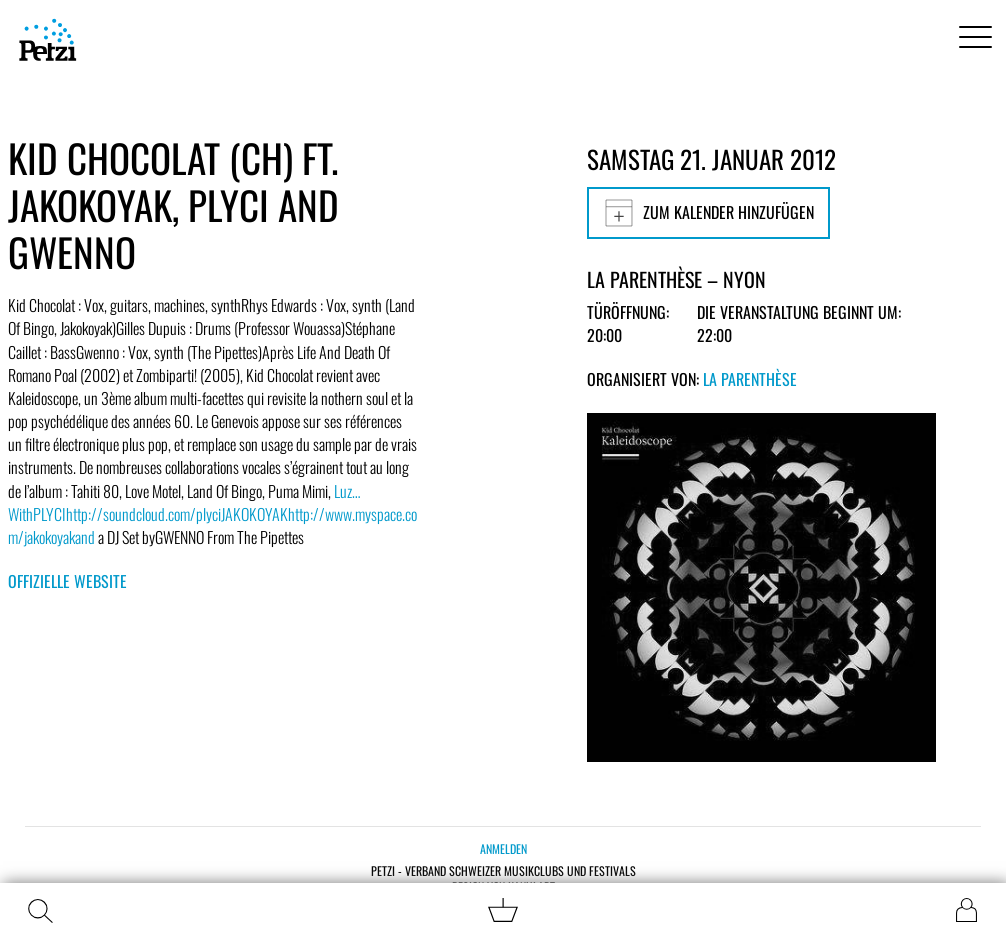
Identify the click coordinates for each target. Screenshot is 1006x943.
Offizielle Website (67, 581)
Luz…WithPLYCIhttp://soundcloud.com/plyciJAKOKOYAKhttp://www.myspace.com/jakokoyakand (212, 514)
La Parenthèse (750, 379)
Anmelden (503, 848)
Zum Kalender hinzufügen (708, 213)
